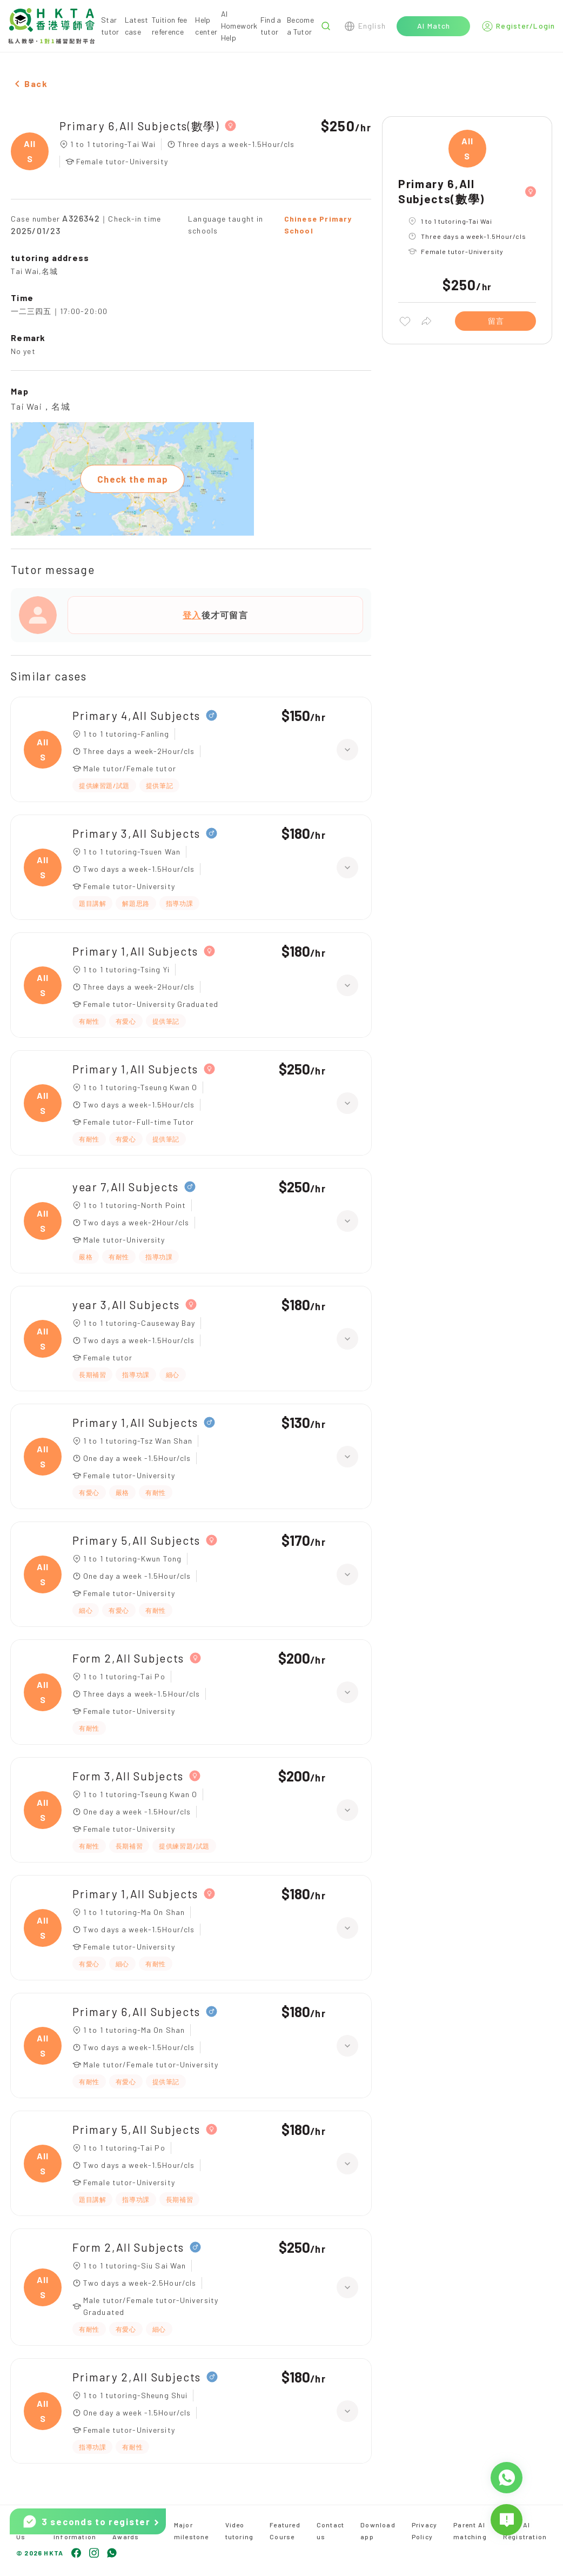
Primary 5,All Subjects (136, 1540)
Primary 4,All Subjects (136, 715)
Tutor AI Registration (525, 2530)
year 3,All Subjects (126, 1304)
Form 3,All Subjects (128, 1776)
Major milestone (191, 2530)
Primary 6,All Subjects (136, 2011)
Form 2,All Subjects (128, 1658)
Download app (378, 2530)
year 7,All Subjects (125, 1186)
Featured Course (285, 2530)
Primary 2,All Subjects (136, 2377)
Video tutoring (239, 2530)
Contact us (330, 2530)
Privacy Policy (424, 2530)
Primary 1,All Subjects (135, 951)
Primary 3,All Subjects (136, 833)
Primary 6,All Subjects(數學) (139, 125)
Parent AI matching (470, 2530)
